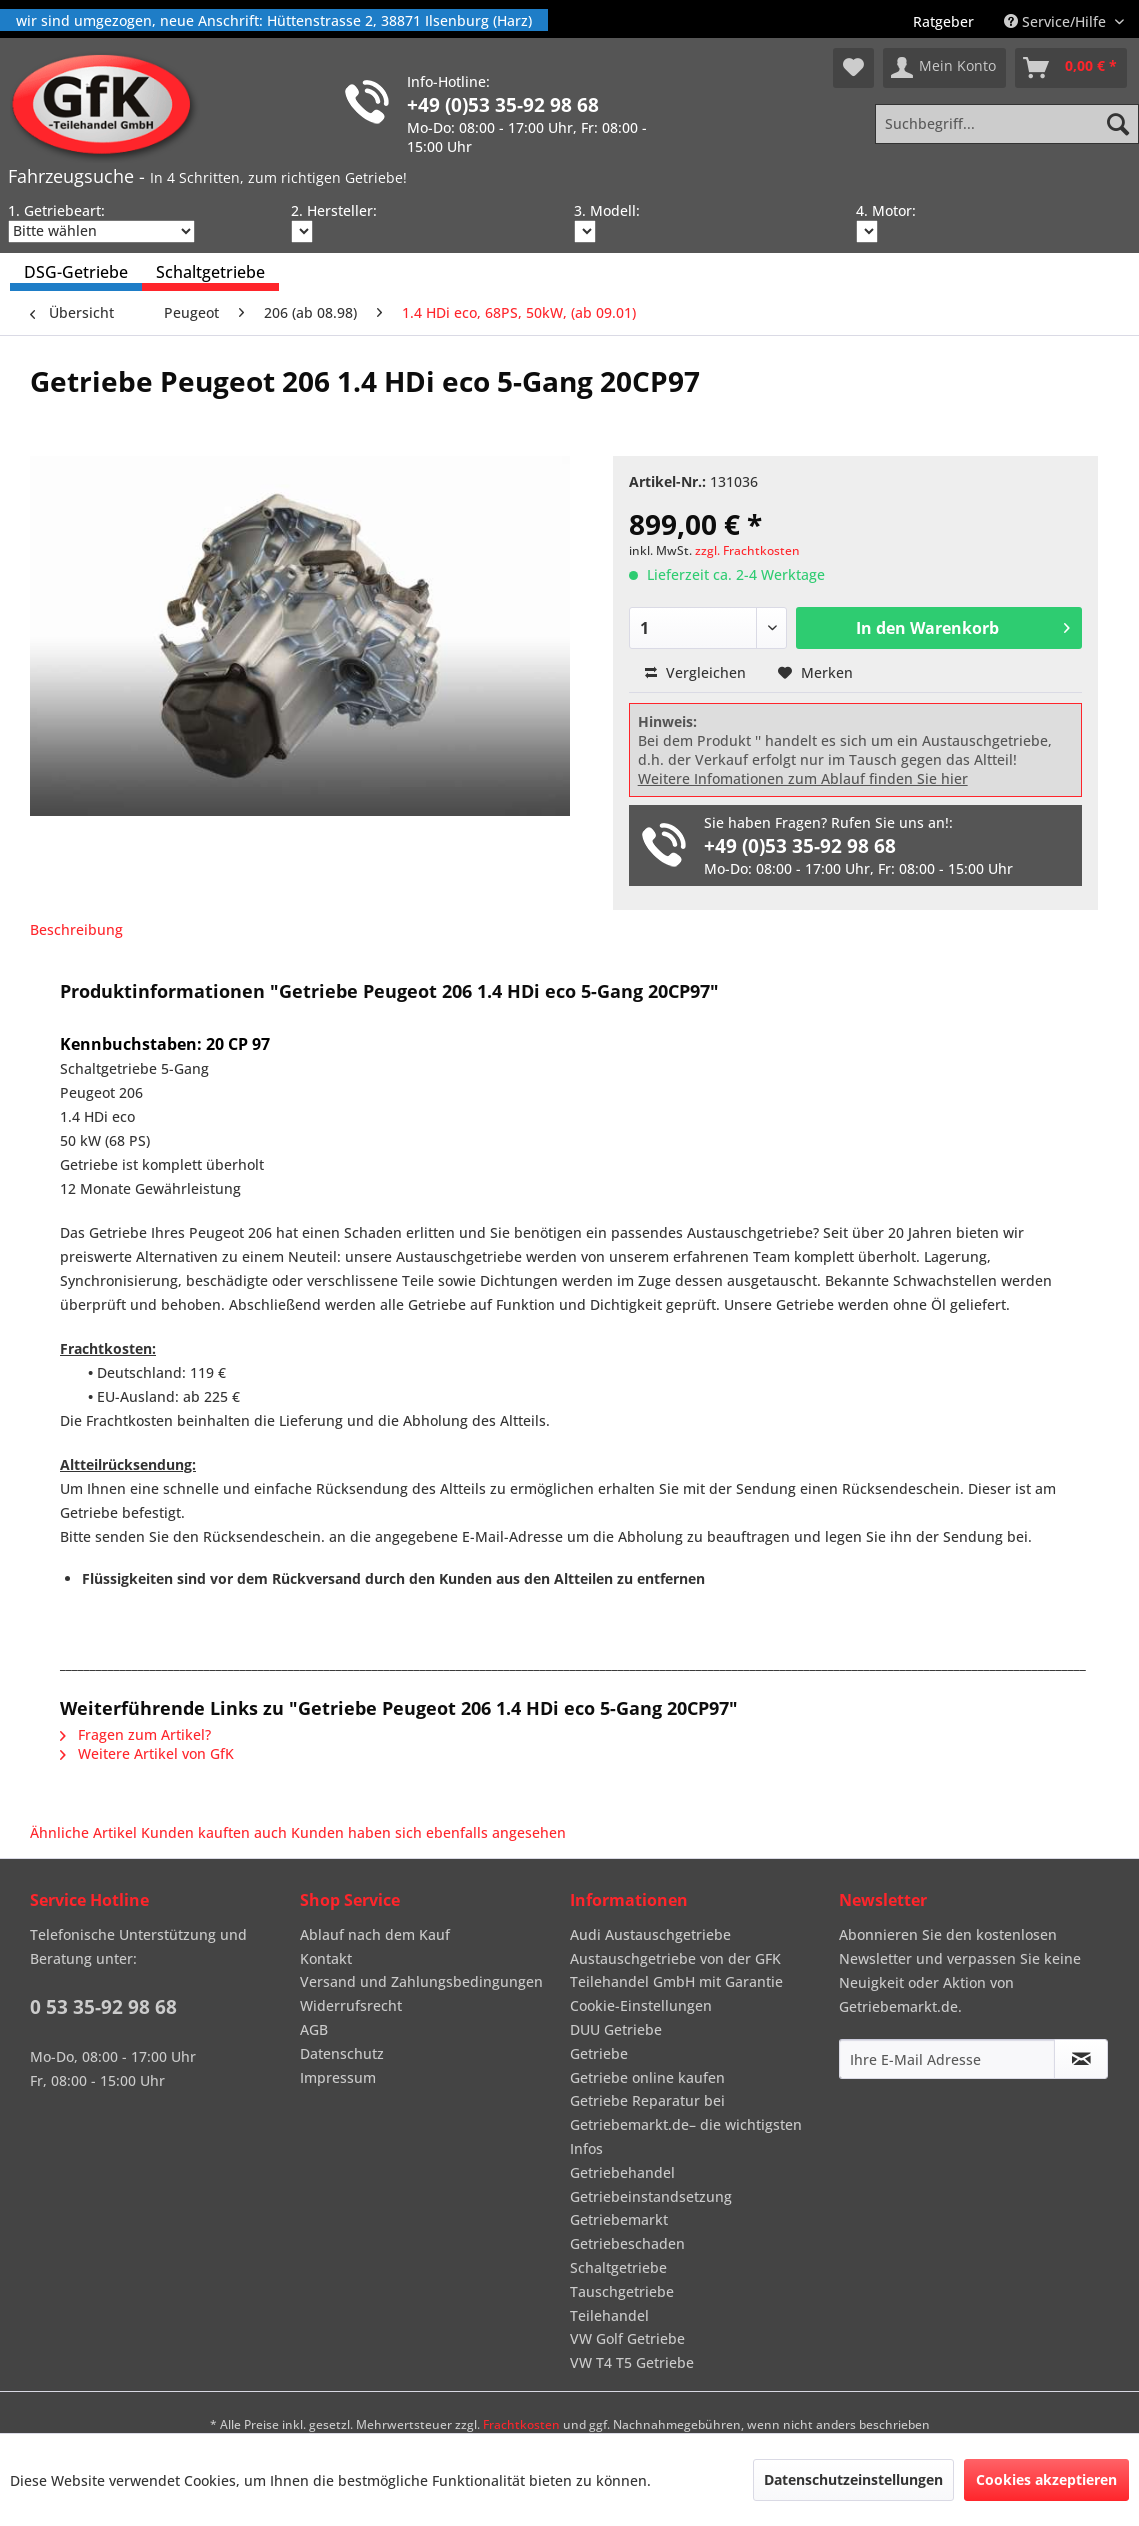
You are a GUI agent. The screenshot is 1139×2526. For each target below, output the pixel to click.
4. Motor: (886, 210)
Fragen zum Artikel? (135, 1734)
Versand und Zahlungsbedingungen (421, 1981)
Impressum (338, 2077)
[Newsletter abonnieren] (1081, 2059)
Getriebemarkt (619, 2219)
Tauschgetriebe (622, 2291)
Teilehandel (609, 2315)
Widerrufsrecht (351, 2005)
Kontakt (326, 1958)
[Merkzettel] (853, 68)
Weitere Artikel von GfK (147, 1753)
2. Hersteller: (334, 210)
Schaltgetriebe (618, 2267)
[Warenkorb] (1071, 68)
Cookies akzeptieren (1046, 2479)
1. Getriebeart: (56, 210)
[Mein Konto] (944, 68)
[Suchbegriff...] (1007, 124)
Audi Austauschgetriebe (650, 1934)
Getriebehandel (622, 2172)
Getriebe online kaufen (647, 2077)
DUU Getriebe (616, 2029)
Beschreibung (76, 929)
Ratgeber (943, 21)
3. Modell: (607, 210)
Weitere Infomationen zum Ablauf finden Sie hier (803, 778)
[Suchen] (1118, 124)
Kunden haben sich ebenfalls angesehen (428, 1832)
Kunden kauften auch (214, 1832)
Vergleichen (695, 672)
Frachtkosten (521, 2424)
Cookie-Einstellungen (641, 2005)
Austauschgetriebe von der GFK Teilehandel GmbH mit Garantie (676, 1970)
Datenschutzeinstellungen (853, 2479)
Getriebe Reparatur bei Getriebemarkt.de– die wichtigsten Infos (686, 2124)
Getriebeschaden (627, 2243)
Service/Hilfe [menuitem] (1057, 21)
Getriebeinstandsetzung (651, 2196)
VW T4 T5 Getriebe (632, 2362)
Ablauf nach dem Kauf (375, 1934)
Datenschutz (342, 2053)
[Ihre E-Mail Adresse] (947, 2059)
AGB (314, 2029)
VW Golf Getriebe (627, 2338)
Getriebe (599, 2053)
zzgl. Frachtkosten (747, 550)
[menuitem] (943, 21)
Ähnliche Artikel (83, 1832)
